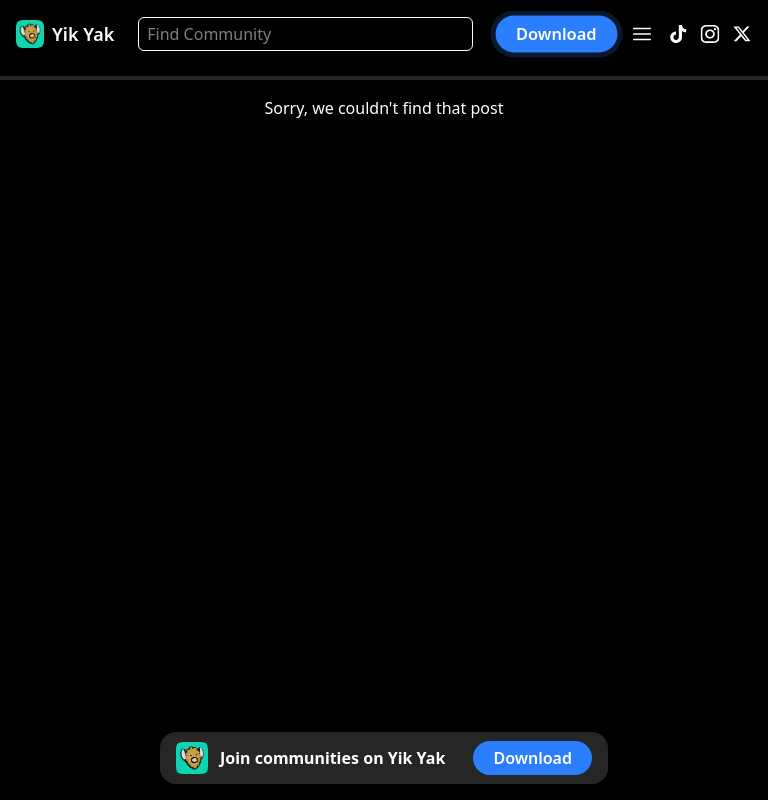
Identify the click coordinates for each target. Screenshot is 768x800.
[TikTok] (678, 34)
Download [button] (556, 34)
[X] (742, 34)
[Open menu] (642, 34)
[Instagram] (710, 34)
